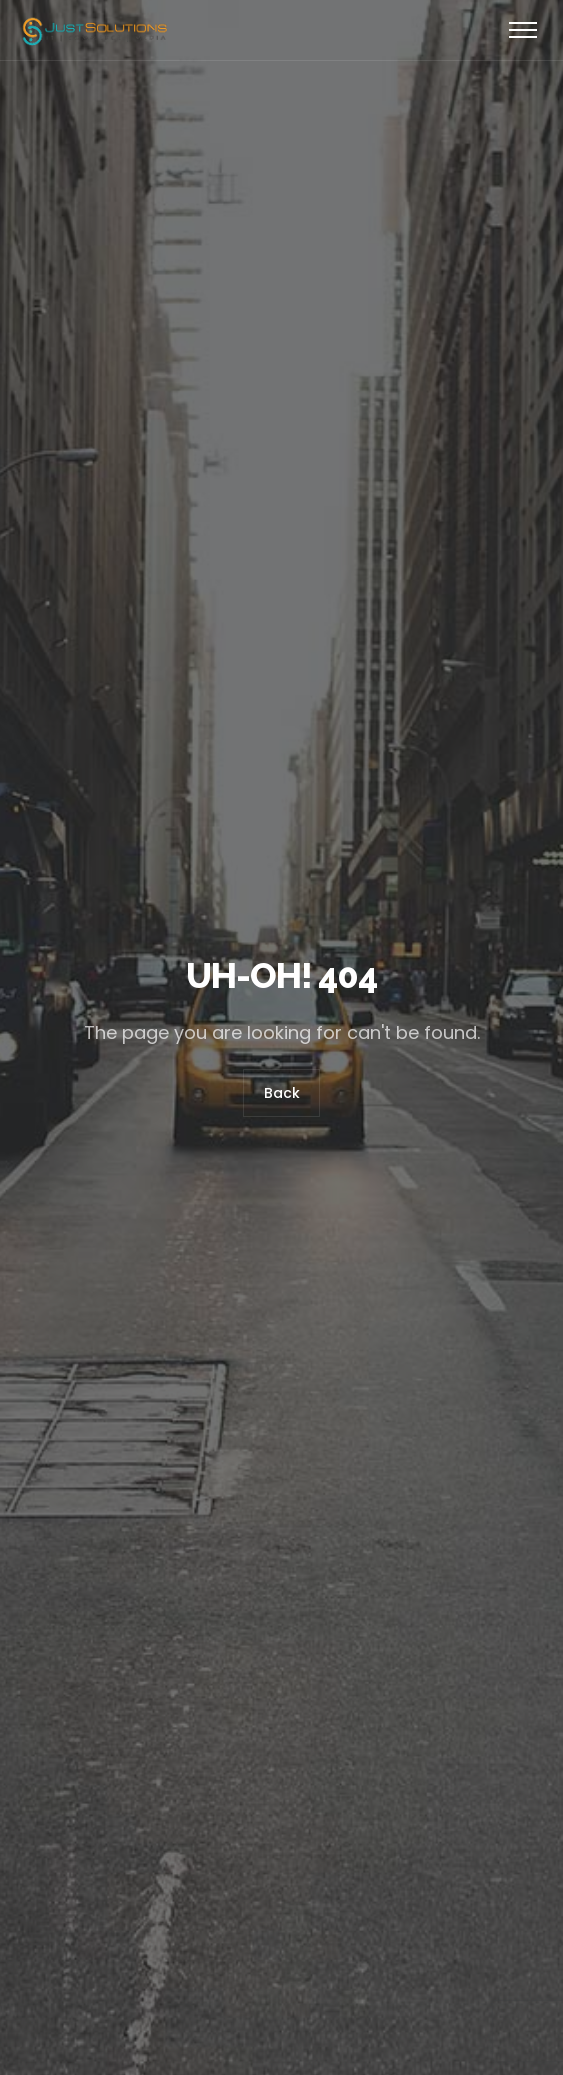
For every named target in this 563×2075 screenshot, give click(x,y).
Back (282, 1093)
